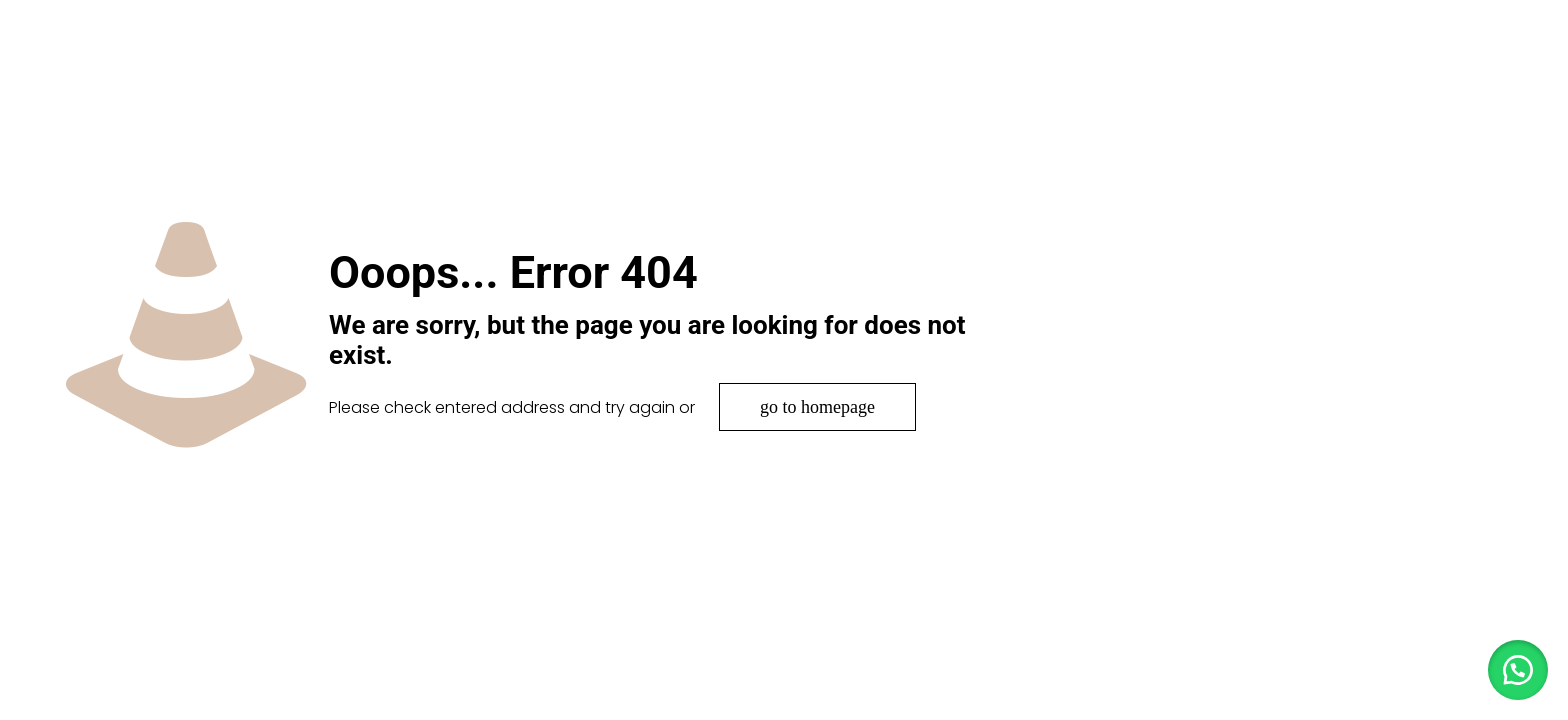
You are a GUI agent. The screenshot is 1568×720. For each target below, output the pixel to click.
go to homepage (817, 407)
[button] (1518, 670)
